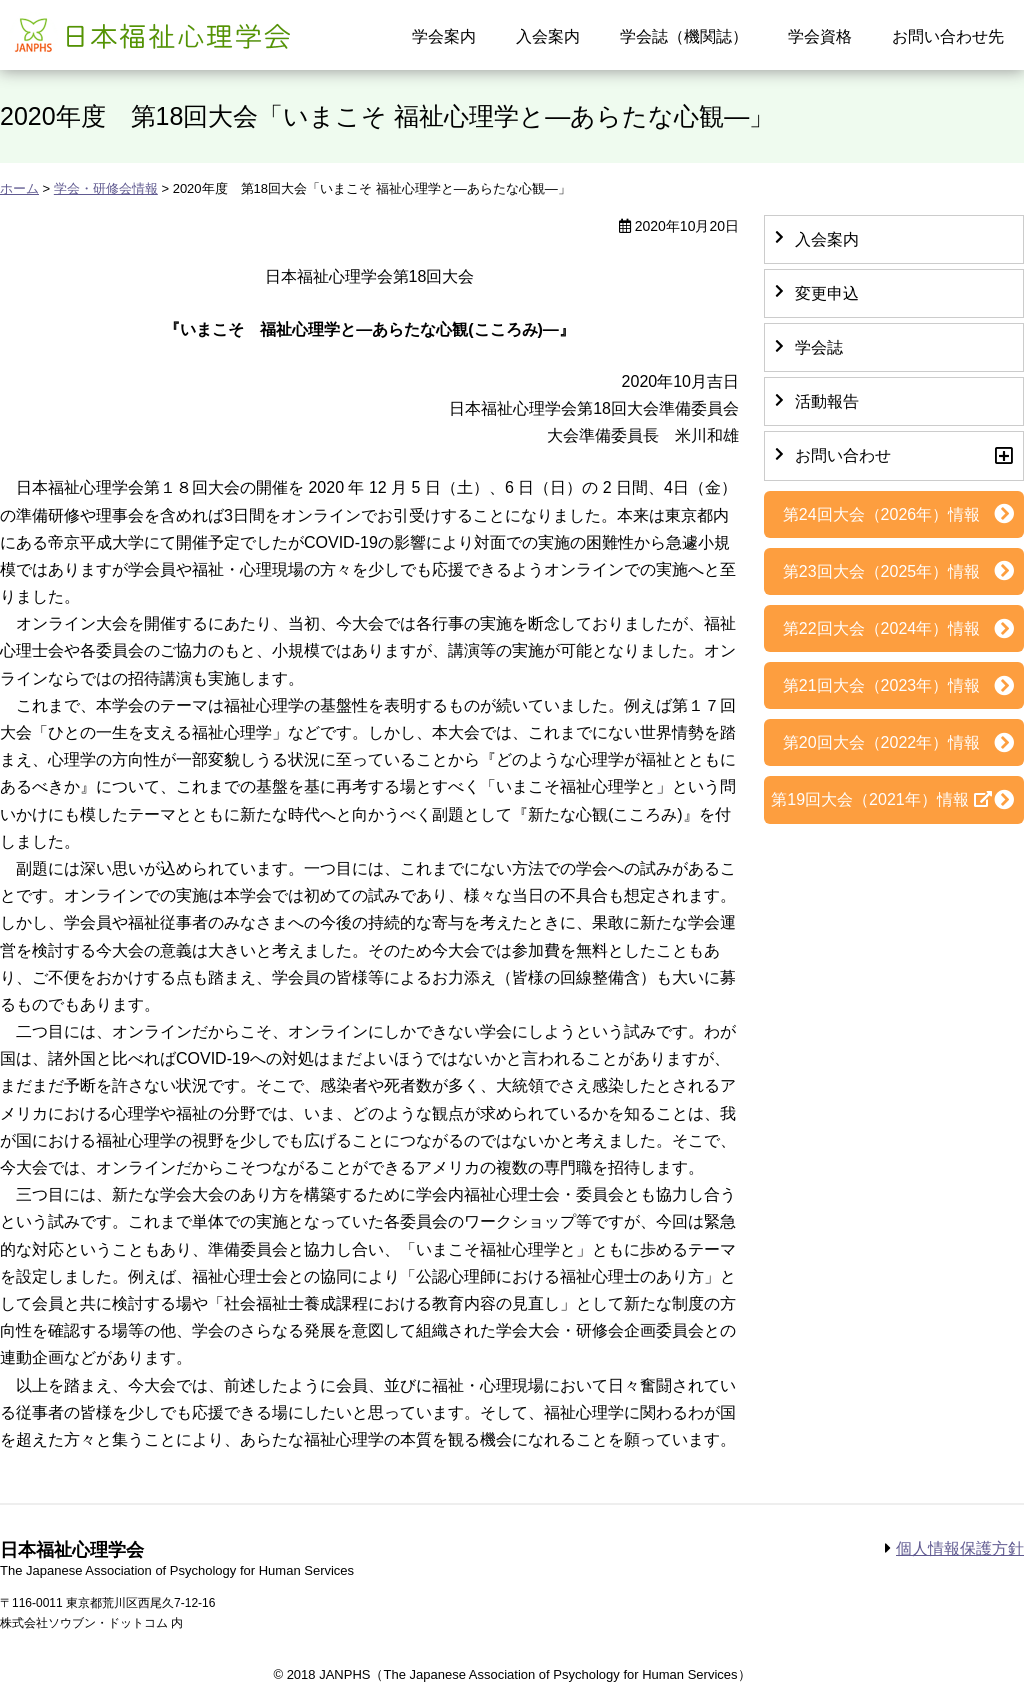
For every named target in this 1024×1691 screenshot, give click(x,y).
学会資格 (820, 36)
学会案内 (444, 36)
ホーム (19, 188)
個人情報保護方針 (960, 1548)
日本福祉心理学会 (150, 33)
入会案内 (548, 36)
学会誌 (819, 347)
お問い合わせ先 (948, 36)
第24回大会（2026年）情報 (881, 514)
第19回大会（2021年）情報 (869, 799)
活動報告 (827, 401)
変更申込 (827, 293)
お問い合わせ (843, 455)
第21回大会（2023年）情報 (881, 685)
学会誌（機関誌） (684, 36)
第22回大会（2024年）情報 (881, 628)
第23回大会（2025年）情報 (881, 571)
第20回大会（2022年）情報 (881, 742)
